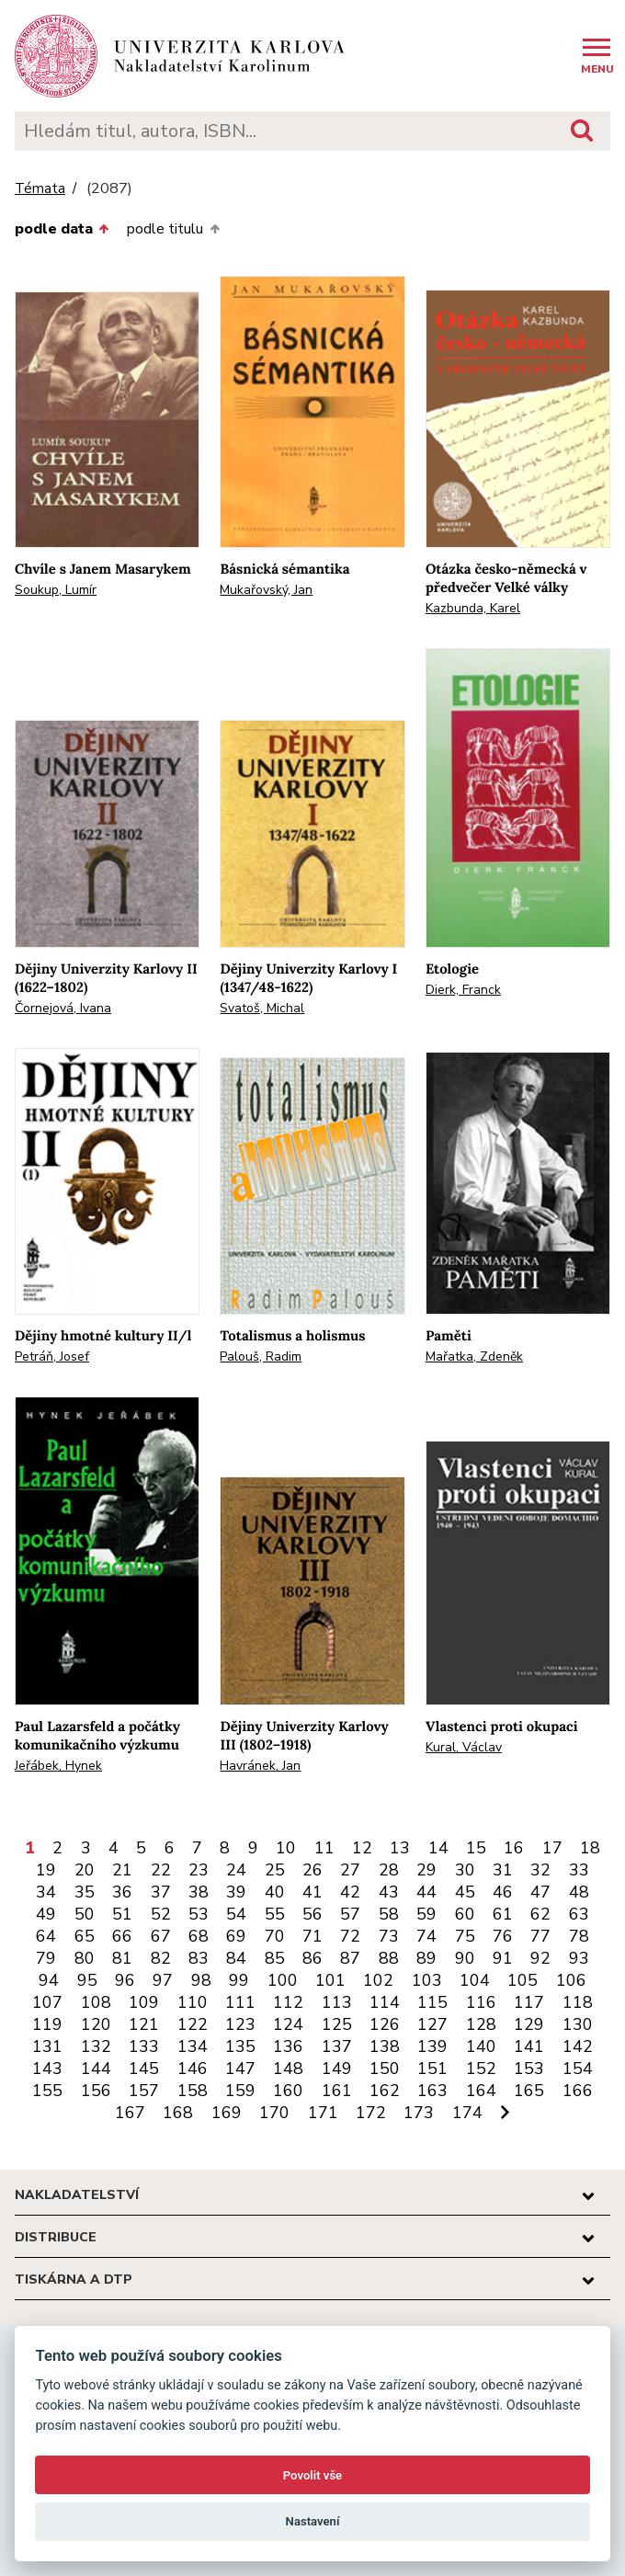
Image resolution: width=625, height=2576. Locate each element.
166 (577, 2091)
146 (192, 2068)
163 (432, 2091)
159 (240, 2091)
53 (198, 1914)
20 (84, 1870)
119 (47, 2024)
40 (275, 1892)
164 (481, 2091)
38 (198, 1892)
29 (426, 1870)
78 (579, 1936)
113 (337, 2002)
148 (288, 2068)
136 (288, 2046)
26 (312, 1870)
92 (540, 1958)
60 (465, 1914)
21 (122, 1870)
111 (240, 2002)
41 (312, 1892)
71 (312, 1936)
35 (84, 1892)
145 (144, 2068)
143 (47, 2068)
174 (467, 2113)
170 (274, 2113)
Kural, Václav (464, 1747)
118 (577, 2002)
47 (540, 1892)
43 (389, 1892)
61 (503, 1914)
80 (84, 1958)
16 (514, 1848)
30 (465, 1870)
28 (389, 1870)
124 (288, 2024)
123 (240, 2024)
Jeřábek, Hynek (58, 1765)
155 (47, 2091)
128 (481, 2024)
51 (122, 1914)
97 (163, 1980)
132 (96, 2046)
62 (540, 1914)
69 (236, 1936)
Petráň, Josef (52, 1356)
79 (46, 1958)
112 (288, 2002)
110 (192, 2002)
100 (282, 1980)
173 (418, 2113)
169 (226, 2113)
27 (350, 1870)
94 (49, 1980)
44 (426, 1892)
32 (540, 1870)
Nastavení (313, 2521)
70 (275, 1936)
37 (161, 1892)
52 (161, 1914)
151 (432, 2068)
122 (192, 2024)
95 (87, 1980)
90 (465, 1958)
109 (144, 2002)
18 (590, 1848)
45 (465, 1892)
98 (201, 1980)
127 (432, 2024)
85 (275, 1958)
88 (389, 1958)
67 (161, 1936)
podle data (61, 229)
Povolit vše (312, 2475)
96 (125, 1980)
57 (350, 1914)
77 (540, 1936)
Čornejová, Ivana (63, 1008)
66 (122, 1936)
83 (198, 1958)
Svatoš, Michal (262, 1008)
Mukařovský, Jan (266, 589)
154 (577, 2068)
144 (96, 2068)
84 (236, 1958)
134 (192, 2046)
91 (503, 1958)
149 (337, 2068)
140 (481, 2046)
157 (144, 2091)
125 (337, 2024)
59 (426, 1914)
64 (46, 1936)
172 (371, 2113)
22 (161, 1870)
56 (312, 1914)
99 (239, 1980)
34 (46, 1892)
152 (481, 2068)
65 (84, 1936)
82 (161, 1958)
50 (84, 1914)
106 (571, 1980)
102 (378, 1980)
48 (579, 1892)
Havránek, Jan (260, 1765)
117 (529, 2002)
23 (198, 1870)
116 (481, 2002)
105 (522, 1980)
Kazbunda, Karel (473, 608)
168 (178, 2113)
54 (236, 1914)
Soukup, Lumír (56, 589)
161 (337, 2091)
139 (432, 2046)
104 (475, 1980)
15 (476, 1848)
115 (432, 2002)
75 (465, 1936)
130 (577, 2024)
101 (330, 1980)
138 (384, 2046)
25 (275, 1870)
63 (579, 1914)
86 (312, 1958)
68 (198, 1936)
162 (384, 2091)
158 (192, 2091)
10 (286, 1848)
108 (96, 2002)
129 (529, 2024)
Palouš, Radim (260, 1356)
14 (438, 1848)
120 (96, 2024)
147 (240, 2068)
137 (337, 2046)
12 (362, 1848)
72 (350, 1936)
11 (324, 1848)
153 (529, 2068)
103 (427, 1980)
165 (529, 2091)
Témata (40, 189)
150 (384, 2068)
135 (240, 2046)
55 (275, 1914)
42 (350, 1892)
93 (579, 1958)
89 (426, 1958)
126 (384, 2024)
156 (96, 2091)
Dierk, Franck (463, 989)
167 (130, 2113)
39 (236, 1892)
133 (144, 2046)
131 (47, 2046)
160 (288, 2091)
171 (323, 2113)
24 (236, 1870)
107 (47, 2002)
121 (144, 2024)
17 (552, 1848)
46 (503, 1892)
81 (122, 1958)
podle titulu (173, 229)
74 (426, 1936)
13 (400, 1848)
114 (384, 2002)
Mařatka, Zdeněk (474, 1356)
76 (503, 1936)
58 (389, 1914)
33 (579, 1870)
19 (46, 1870)
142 (577, 2046)
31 (503, 1870)
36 (122, 1892)
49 (46, 1914)
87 (350, 1958)
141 (529, 2046)
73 (389, 1936)
